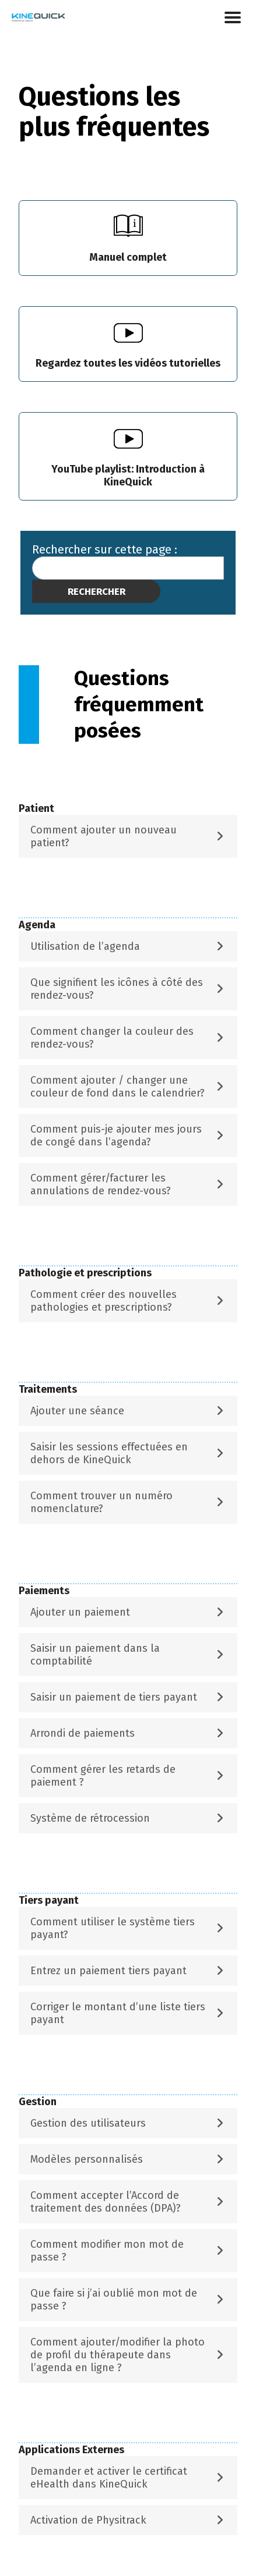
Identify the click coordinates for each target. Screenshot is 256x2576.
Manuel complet (128, 257)
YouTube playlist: (128, 475)
